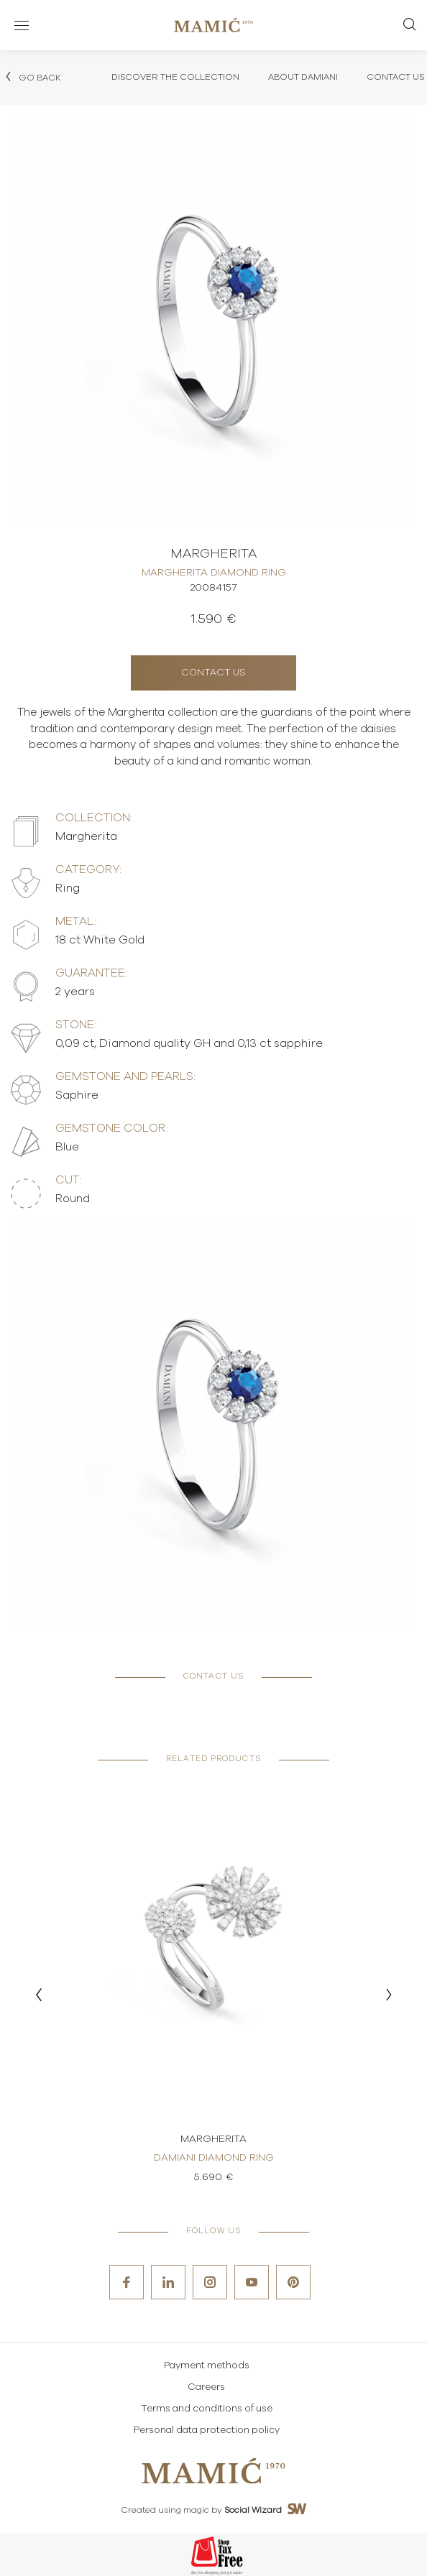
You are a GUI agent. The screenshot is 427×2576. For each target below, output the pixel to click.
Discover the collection (175, 77)
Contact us (213, 673)
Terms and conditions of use (206, 2409)
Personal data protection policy (207, 2430)
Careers (206, 2387)
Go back (32, 77)
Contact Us (395, 77)
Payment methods (206, 2365)
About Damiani (303, 77)
